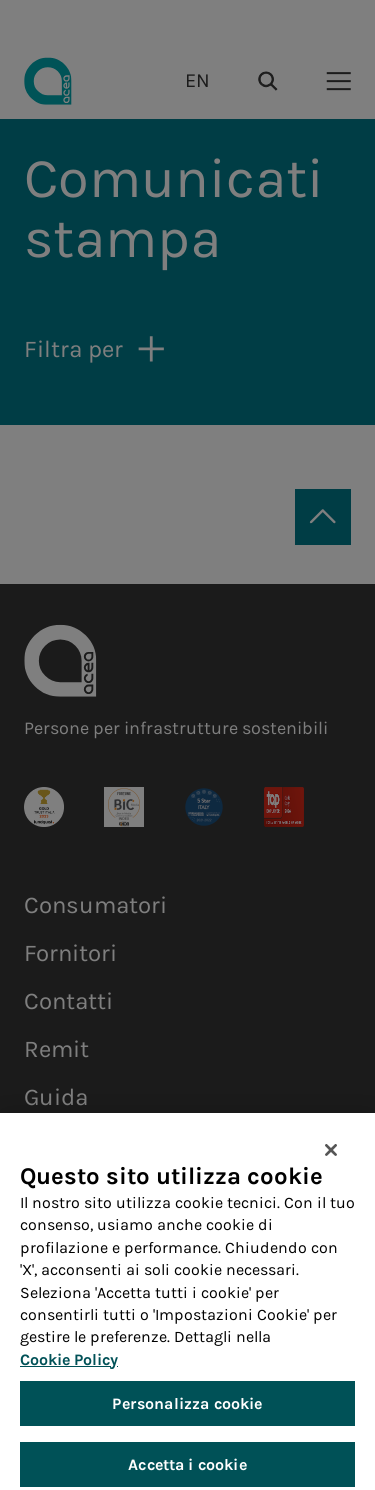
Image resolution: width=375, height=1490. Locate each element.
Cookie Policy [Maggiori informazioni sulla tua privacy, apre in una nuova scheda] (69, 1368)
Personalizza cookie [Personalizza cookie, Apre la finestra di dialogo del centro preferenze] (187, 1412)
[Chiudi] (331, 1159)
